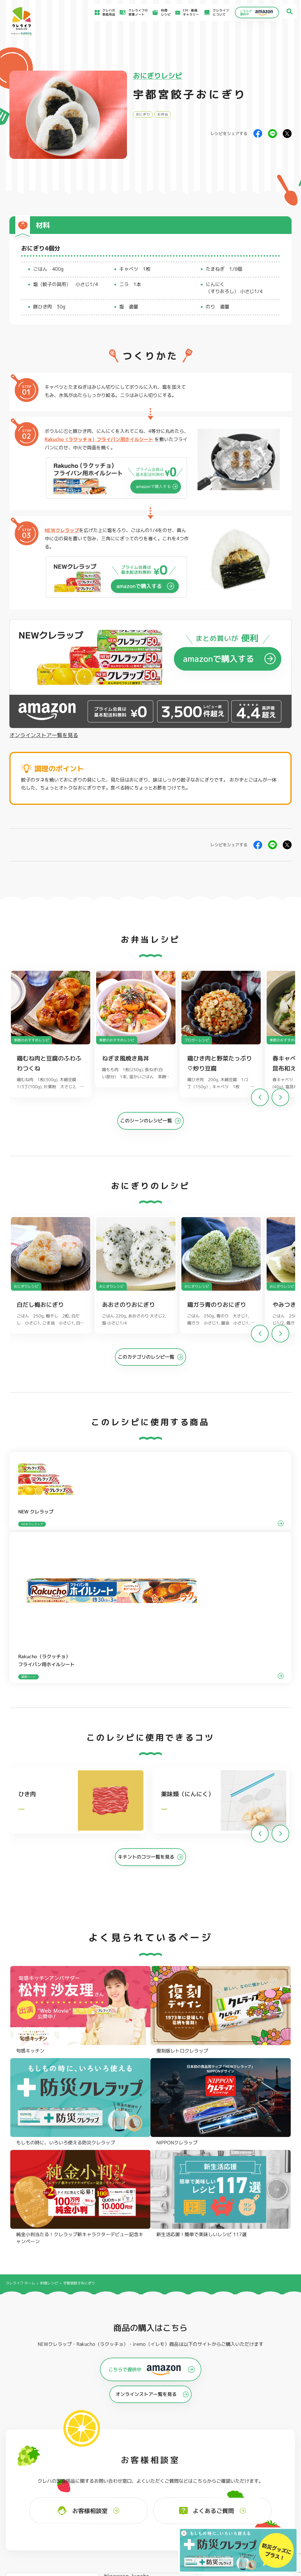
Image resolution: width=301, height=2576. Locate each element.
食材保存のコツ (32, 2492)
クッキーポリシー (245, 2526)
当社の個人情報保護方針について (256, 2514)
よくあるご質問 (182, 2492)
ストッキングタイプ (208, 2433)
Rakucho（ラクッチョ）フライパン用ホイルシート (99, 439)
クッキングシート (89, 2440)
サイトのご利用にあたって (251, 2499)
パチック (259, 2433)
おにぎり (143, 114)
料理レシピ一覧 (101, 2506)
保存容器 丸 (143, 2462)
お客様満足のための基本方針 (253, 2493)
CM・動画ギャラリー (186, 12)
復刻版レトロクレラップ (35, 2447)
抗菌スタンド (203, 2447)
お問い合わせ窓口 (184, 2523)
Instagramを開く (69, 2338)
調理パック (84, 2447)
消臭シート (202, 2455)
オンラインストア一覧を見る (43, 735)
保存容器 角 (143, 2455)
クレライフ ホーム (20, 1957)
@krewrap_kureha (126, 2250)
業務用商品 (261, 2448)
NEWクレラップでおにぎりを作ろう (114, 2515)
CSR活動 (177, 2511)
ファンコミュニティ (185, 2517)
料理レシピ (49, 1957)
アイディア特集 (32, 2499)
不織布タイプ (203, 2440)
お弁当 (162, 114)
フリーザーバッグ (148, 2433)
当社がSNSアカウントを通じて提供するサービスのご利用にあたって (266, 2506)
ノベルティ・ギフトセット (272, 2455)
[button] (280, 1101)
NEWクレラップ (62, 530)
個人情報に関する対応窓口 (251, 2520)
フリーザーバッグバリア (153, 2440)
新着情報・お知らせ (185, 2505)
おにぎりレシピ (157, 75)
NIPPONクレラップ (31, 2455)
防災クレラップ (28, 2440)
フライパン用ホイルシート (95, 2433)
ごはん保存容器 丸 (148, 2447)
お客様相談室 (180, 2498)
